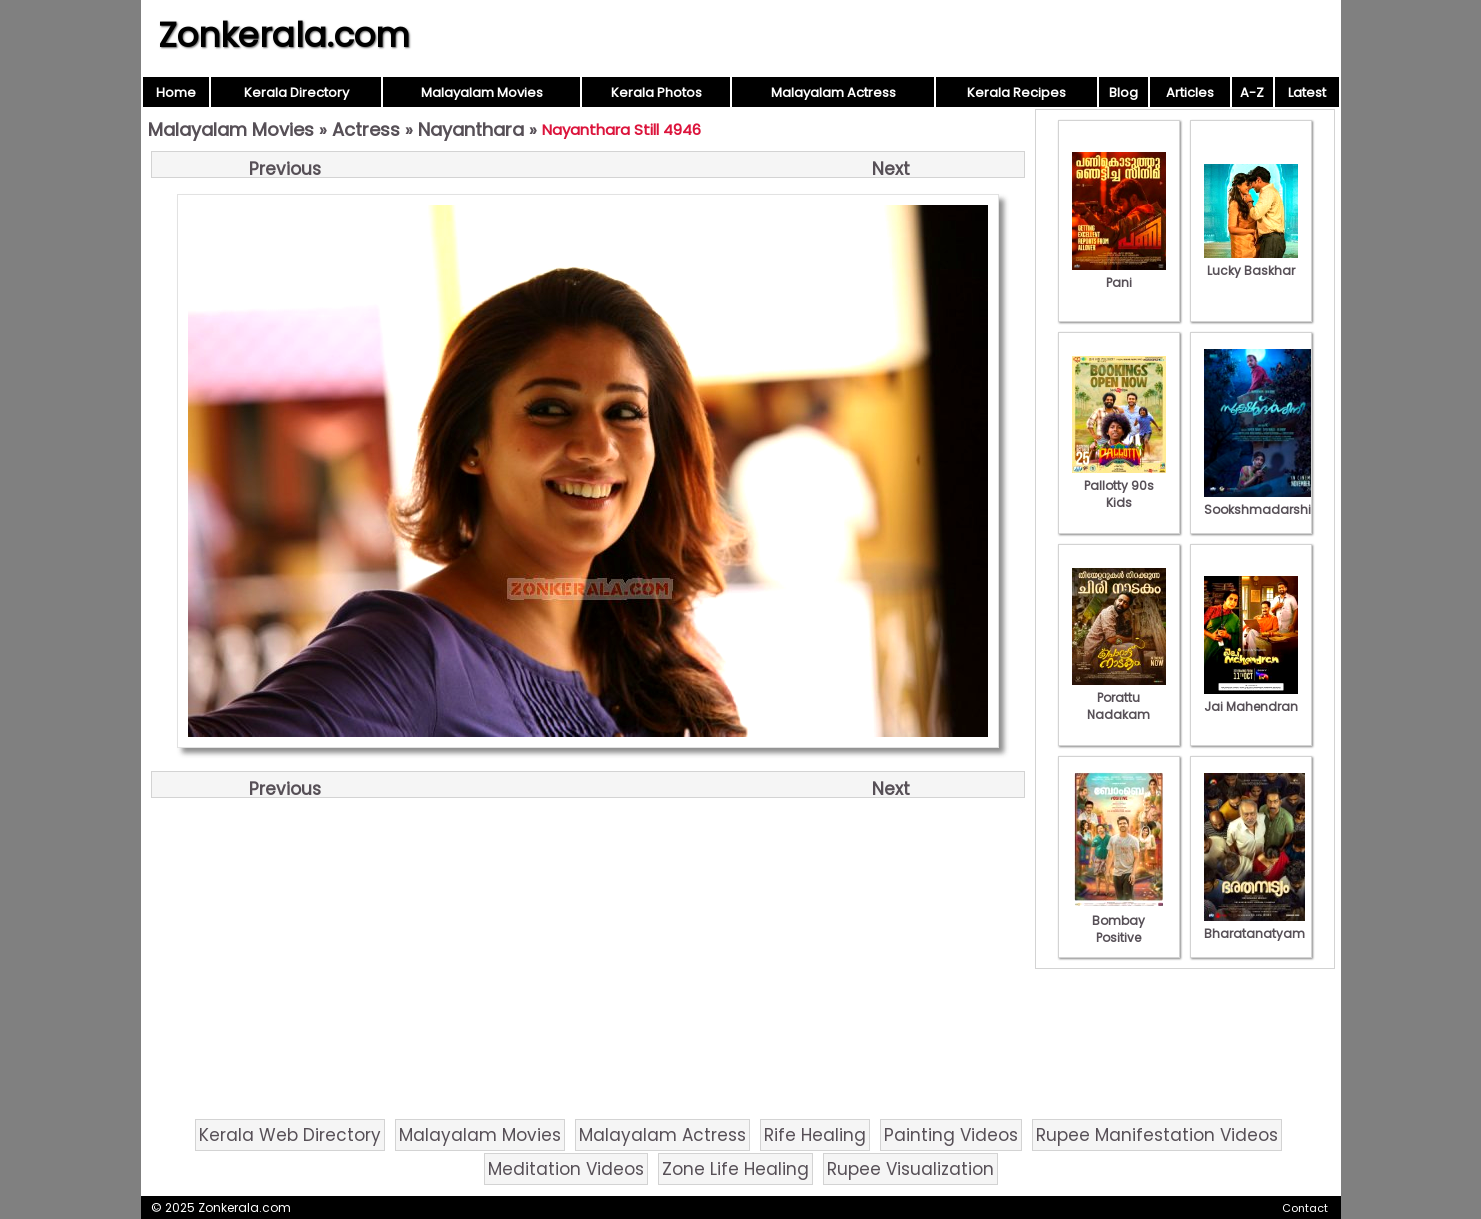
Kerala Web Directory (290, 1135)
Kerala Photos (656, 92)
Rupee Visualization (910, 1169)
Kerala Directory (296, 92)
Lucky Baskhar (1251, 262)
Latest (1307, 92)
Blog (1123, 92)
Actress (366, 129)
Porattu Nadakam (1119, 697)
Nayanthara (471, 129)
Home (176, 92)
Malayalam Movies (482, 92)
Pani (1119, 274)
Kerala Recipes (1016, 92)
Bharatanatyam (1254, 925)
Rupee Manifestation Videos (1157, 1135)
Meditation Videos (566, 1169)
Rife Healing (815, 1135)
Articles (1190, 92)
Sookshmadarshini (1263, 501)
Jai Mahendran (1251, 698)
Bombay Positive (1119, 920)
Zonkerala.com (284, 35)
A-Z (1252, 92)
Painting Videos (951, 1135)
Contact (1305, 1208)
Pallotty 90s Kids (1119, 485)
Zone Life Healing (735, 1169)
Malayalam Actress (833, 92)
